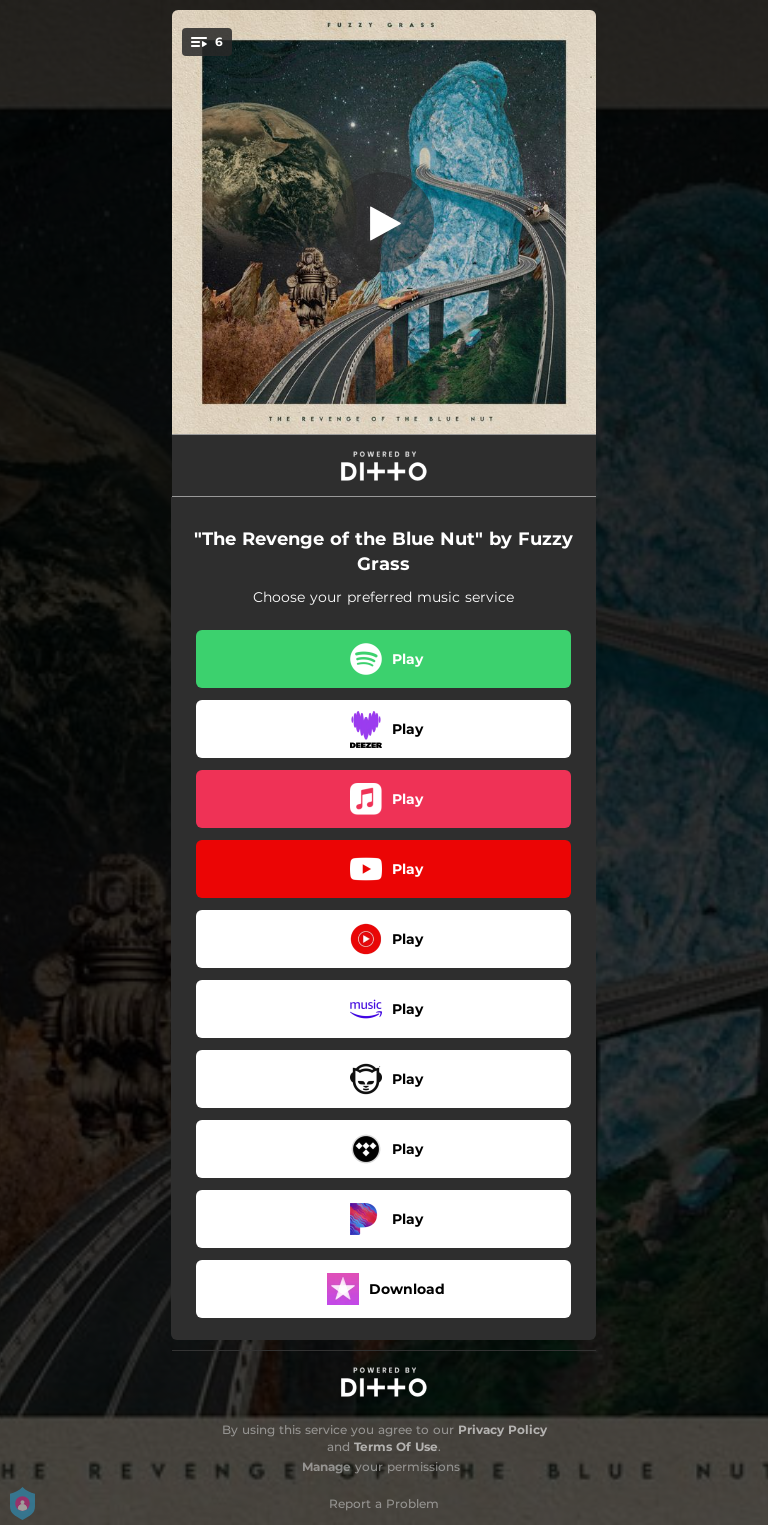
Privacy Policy (502, 1429)
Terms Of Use (396, 1446)
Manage (326, 1466)
